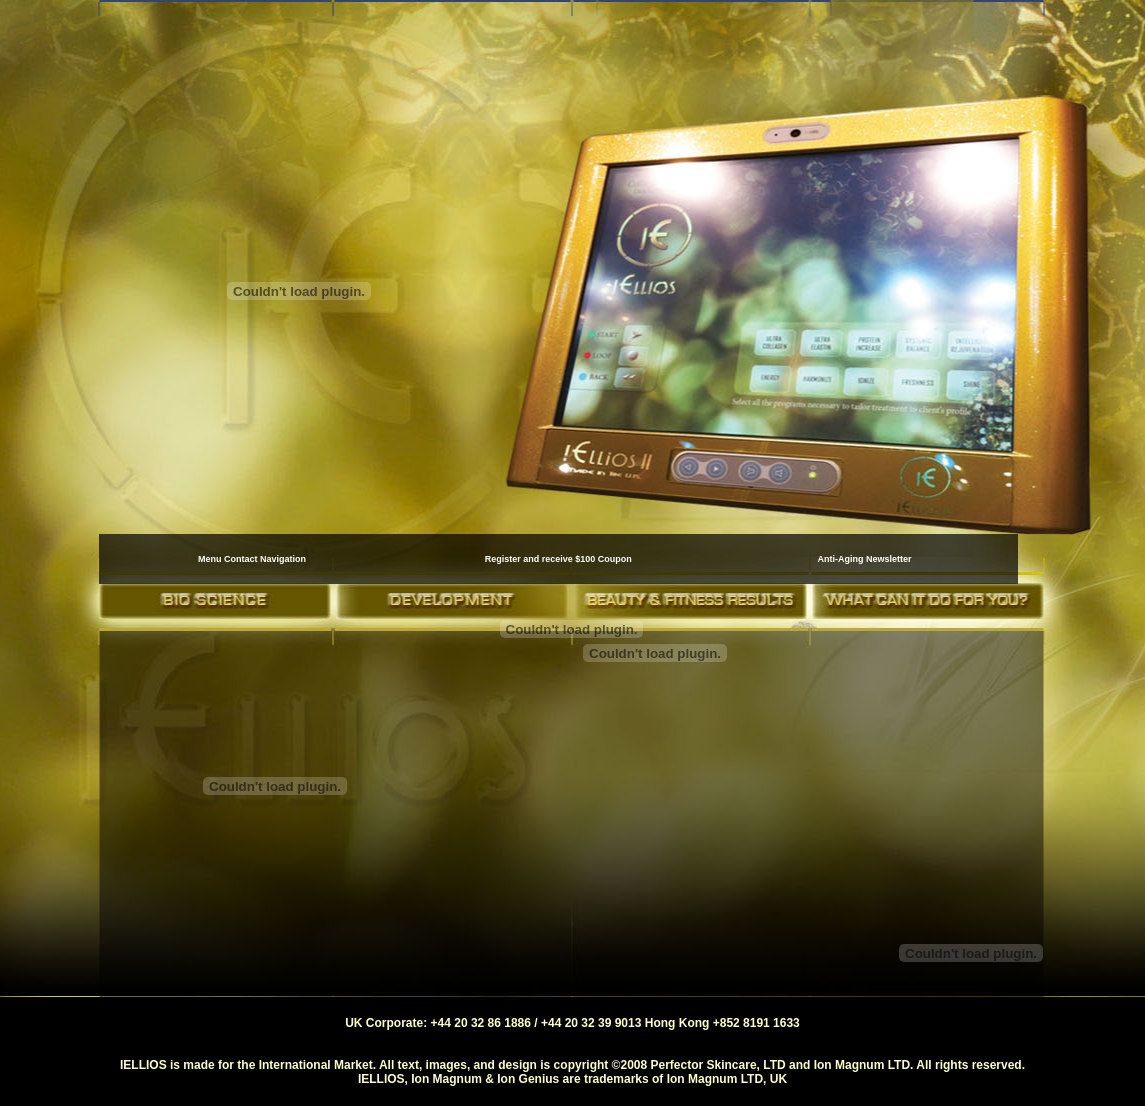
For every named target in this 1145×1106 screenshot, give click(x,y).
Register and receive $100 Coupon (558, 559)
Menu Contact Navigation (252, 559)
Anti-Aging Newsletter (864, 559)
